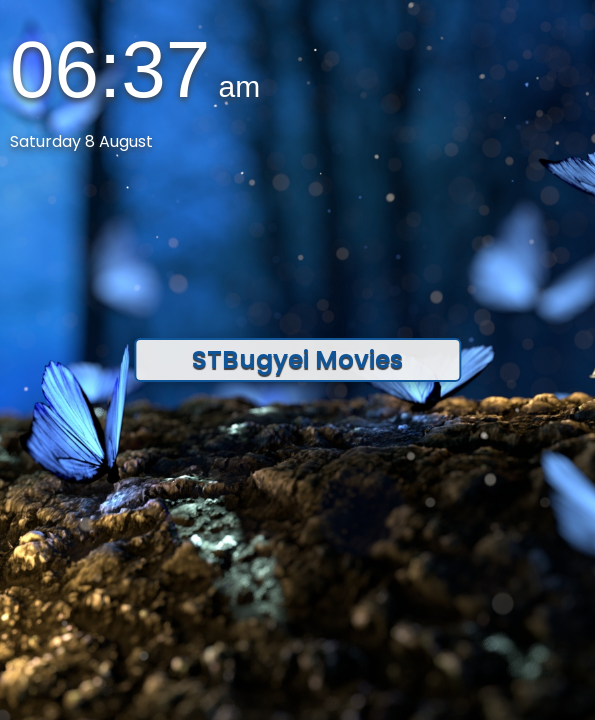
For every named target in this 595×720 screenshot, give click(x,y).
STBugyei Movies (297, 359)
